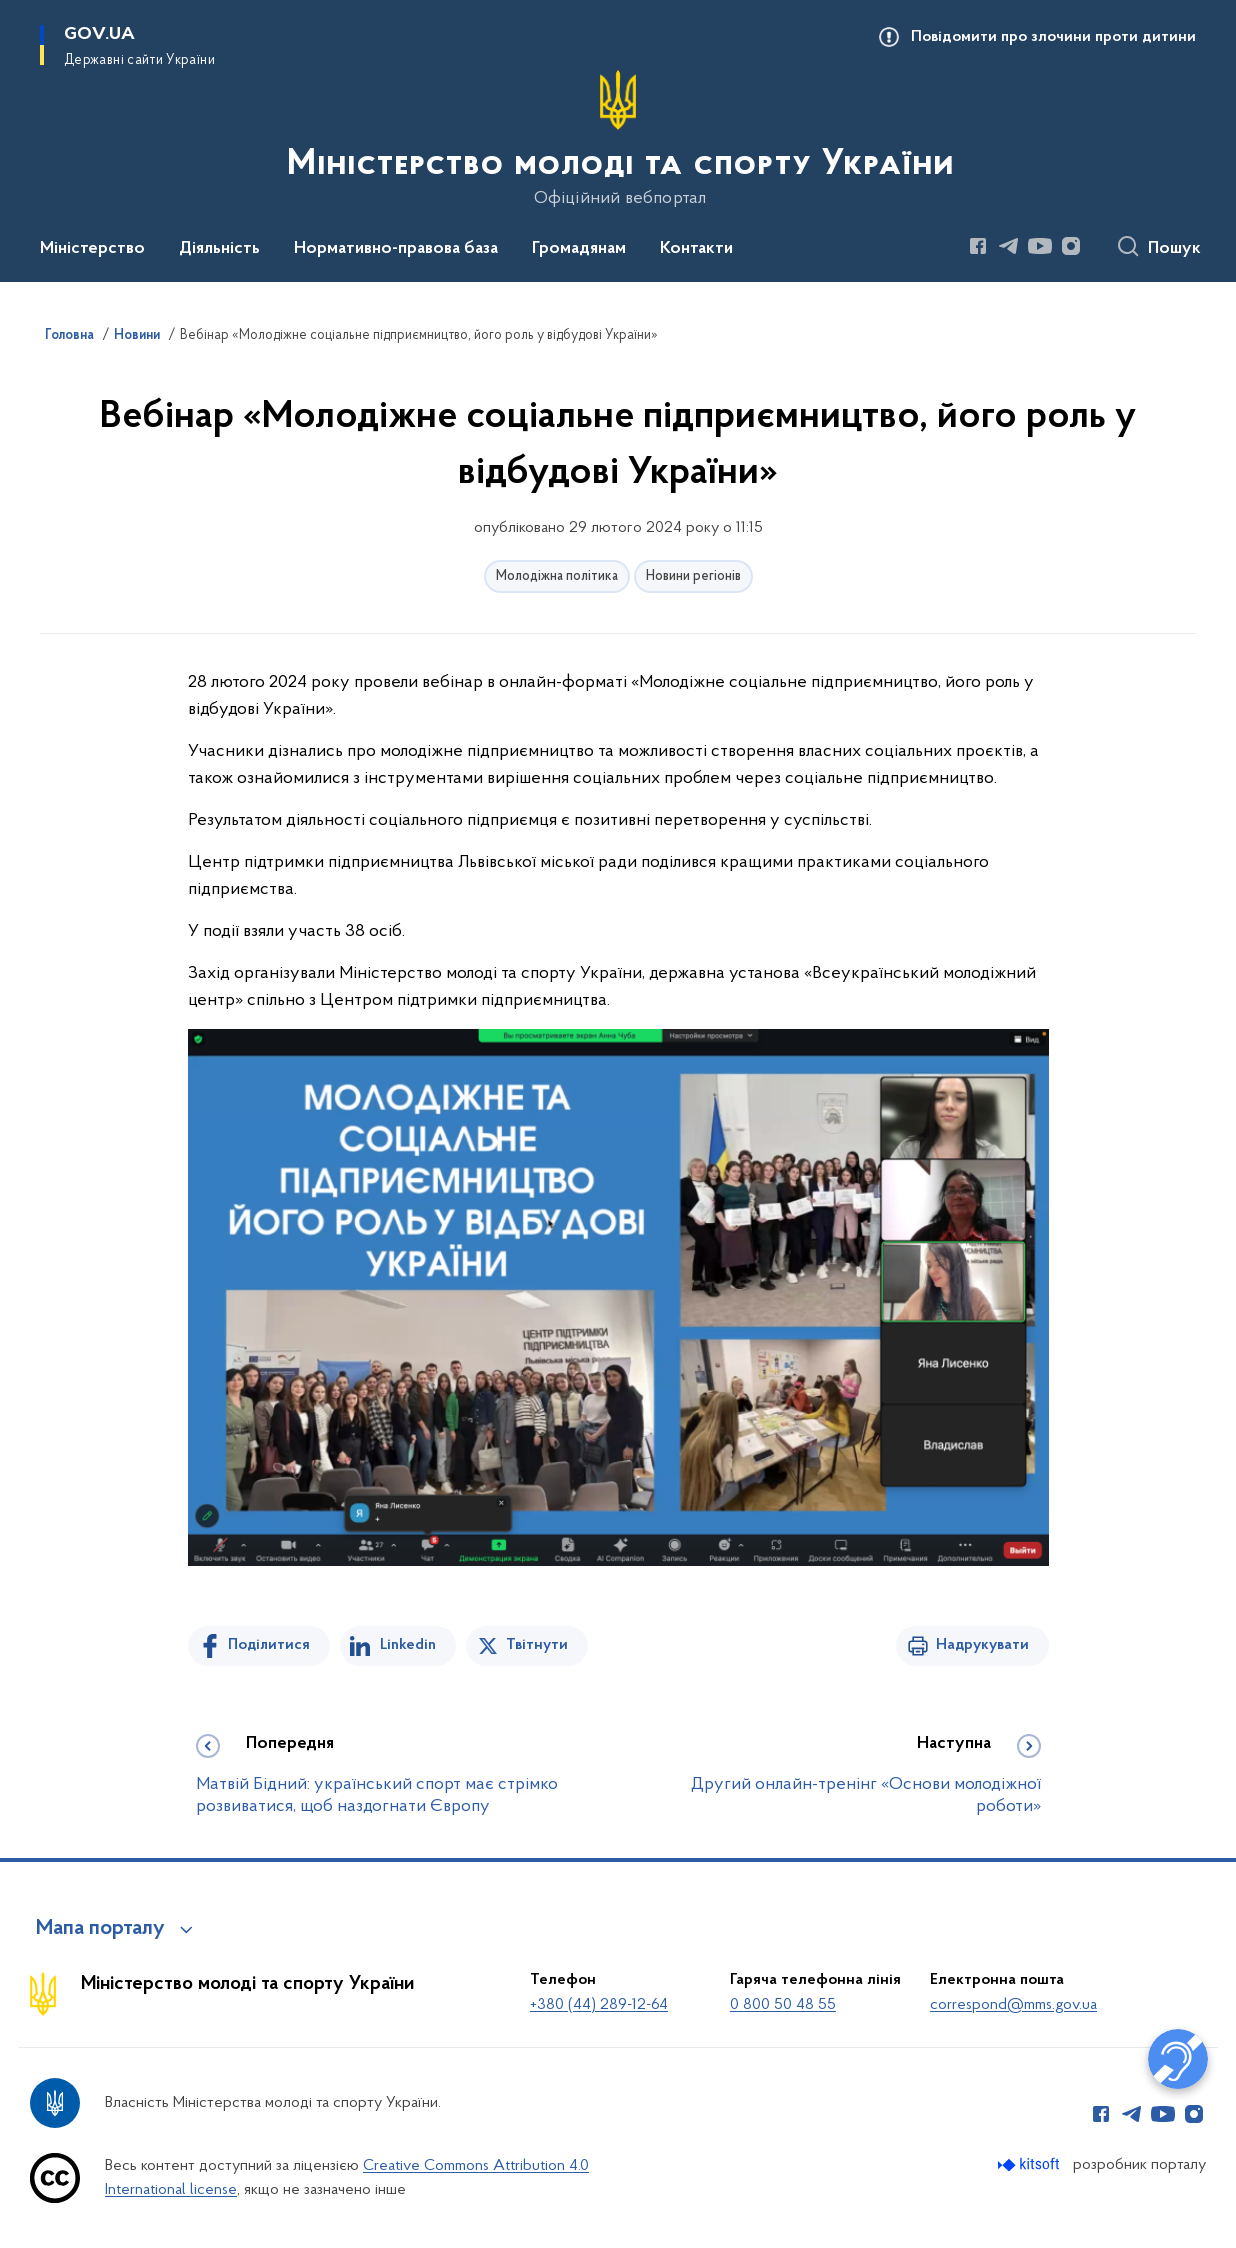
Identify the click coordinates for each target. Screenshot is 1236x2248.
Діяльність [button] (219, 249)
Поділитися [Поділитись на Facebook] (269, 1645)
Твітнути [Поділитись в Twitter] (537, 1645)
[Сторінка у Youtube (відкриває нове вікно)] (1040, 246)
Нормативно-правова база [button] (396, 249)
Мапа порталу (100, 1929)
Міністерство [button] (92, 249)
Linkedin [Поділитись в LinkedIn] (408, 1645)
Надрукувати (982, 1645)
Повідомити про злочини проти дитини (1053, 37)
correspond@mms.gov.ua (1013, 2005)
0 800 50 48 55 (783, 2005)
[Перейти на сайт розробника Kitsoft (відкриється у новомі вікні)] (1030, 2164)
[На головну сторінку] (618, 139)
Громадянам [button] (579, 249)
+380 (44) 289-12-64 (599, 2005)
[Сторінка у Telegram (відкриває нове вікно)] (1009, 246)
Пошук (1174, 249)
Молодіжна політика (557, 576)
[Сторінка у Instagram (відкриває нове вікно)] (1071, 246)
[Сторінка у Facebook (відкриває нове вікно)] (978, 246)
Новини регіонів (693, 576)
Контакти (696, 249)
